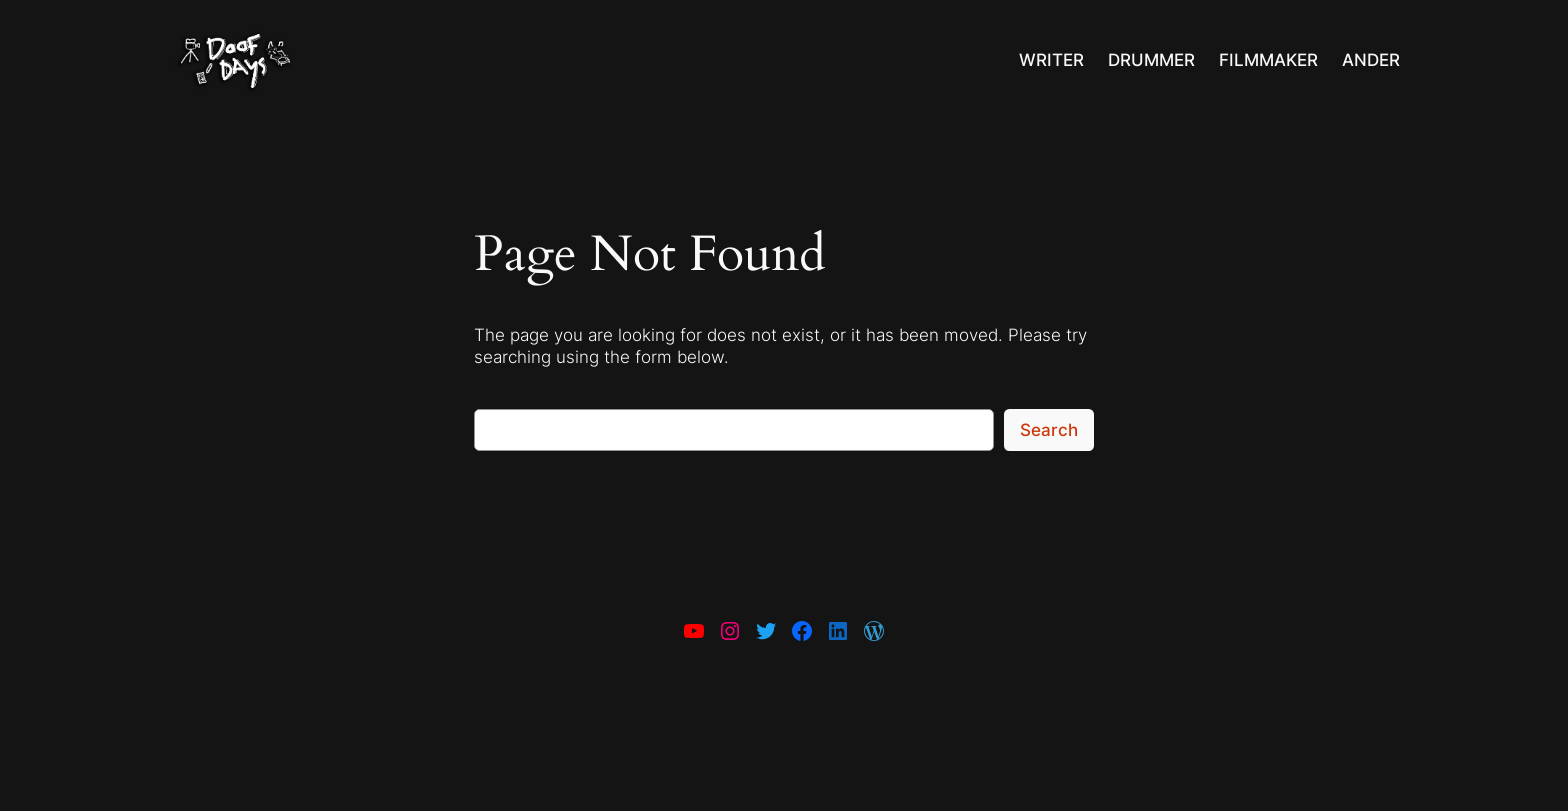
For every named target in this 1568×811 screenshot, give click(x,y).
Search (1049, 430)
